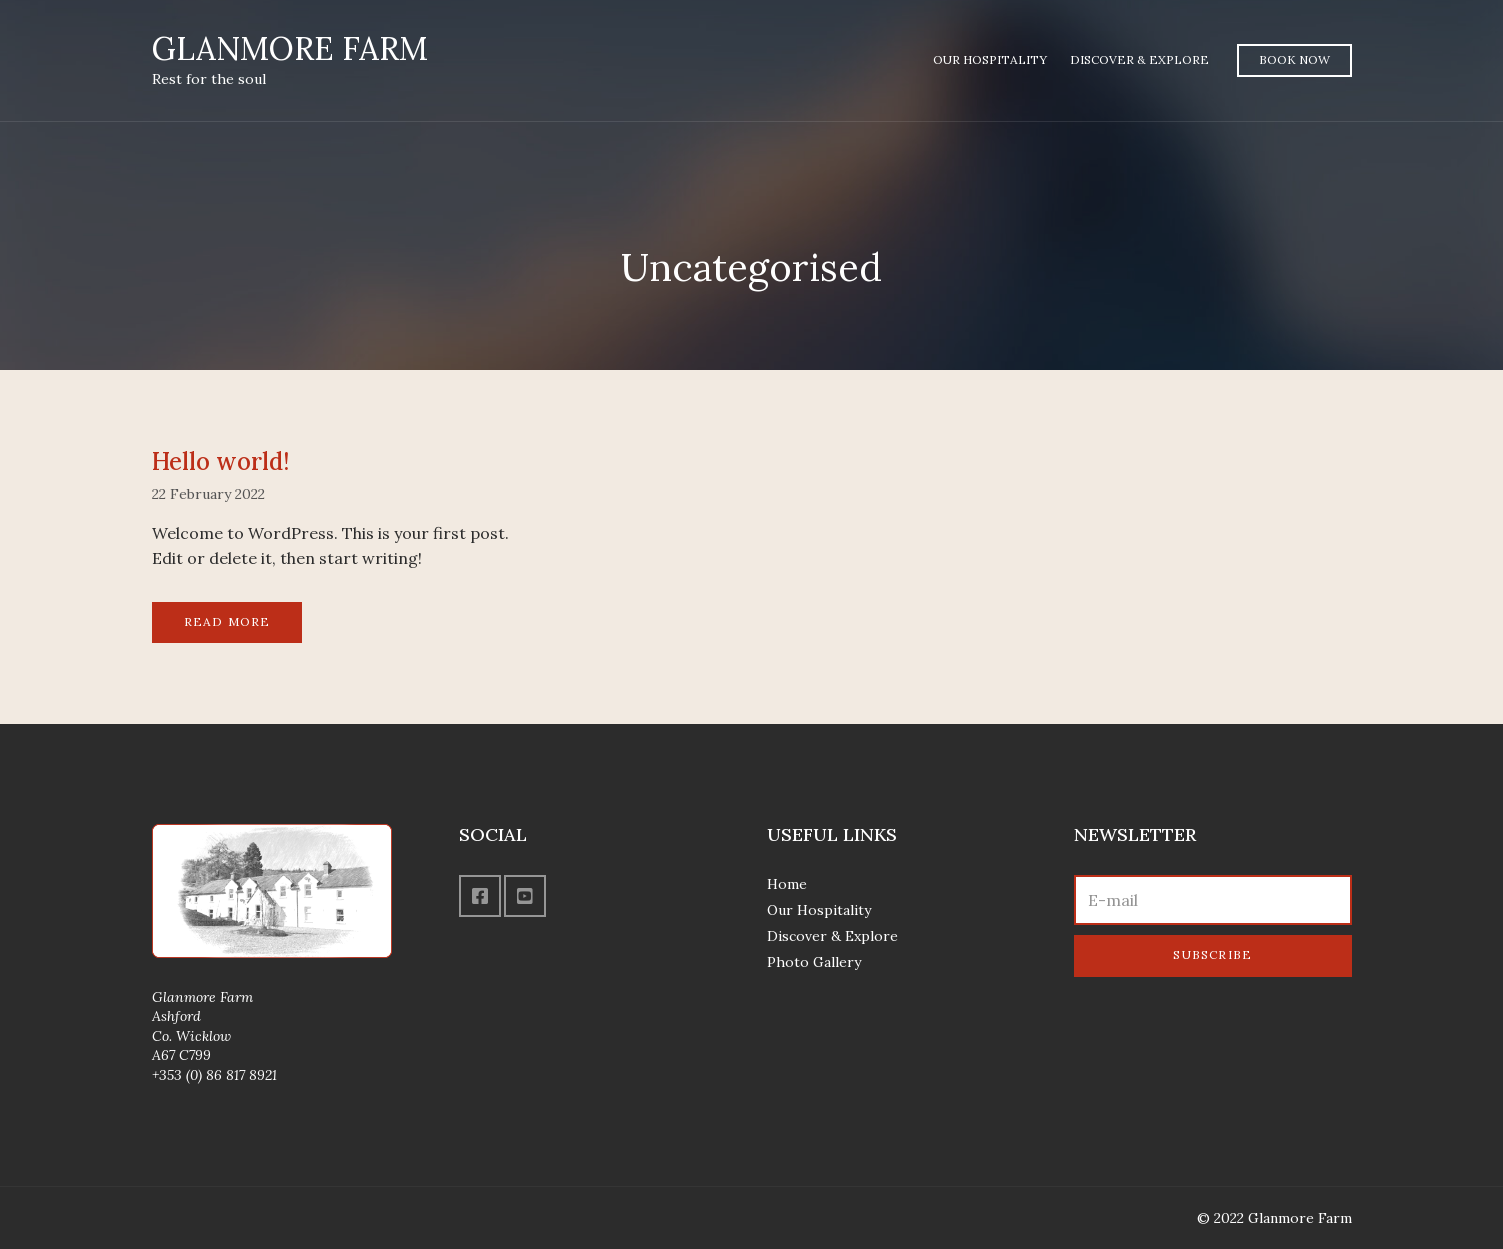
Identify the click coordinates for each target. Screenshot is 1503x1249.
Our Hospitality (990, 59)
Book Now (1294, 59)
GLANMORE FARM (290, 48)
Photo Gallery (814, 962)
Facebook (480, 896)
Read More (227, 621)
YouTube (525, 896)
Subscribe (1212, 954)
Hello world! (220, 461)
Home (787, 884)
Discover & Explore (1139, 59)
